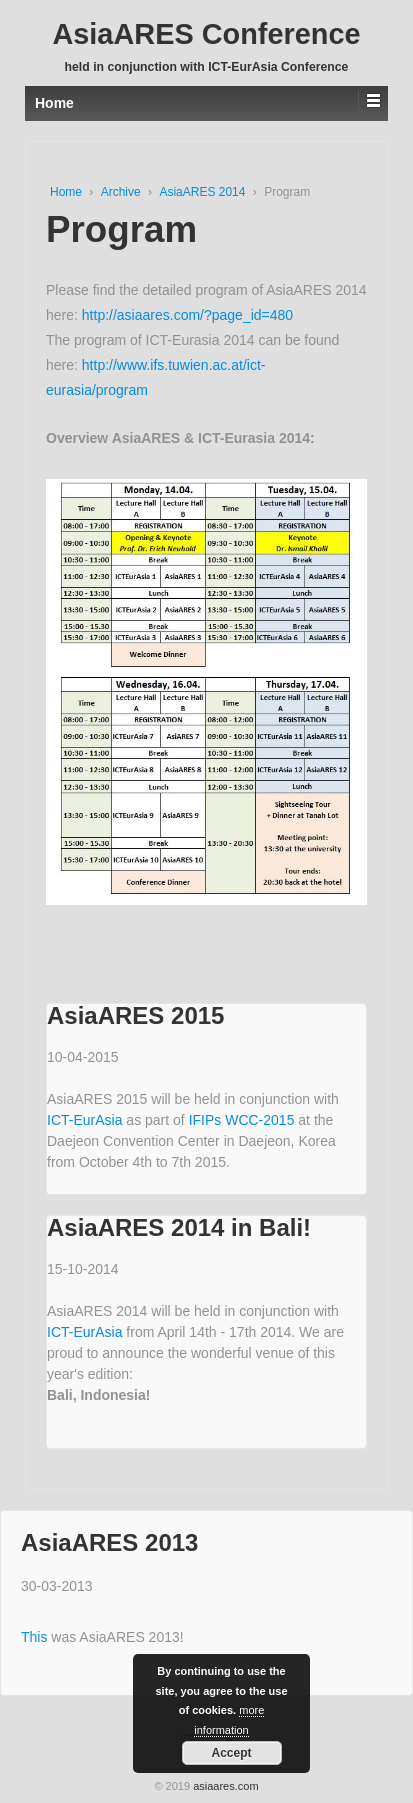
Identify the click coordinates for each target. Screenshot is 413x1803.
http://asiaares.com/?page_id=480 (187, 315)
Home (67, 192)
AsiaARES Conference (206, 34)
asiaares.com (225, 1786)
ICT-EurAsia (86, 1120)
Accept (231, 1753)
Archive (122, 192)
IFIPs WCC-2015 (244, 1120)
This (36, 1637)
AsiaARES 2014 (203, 192)
